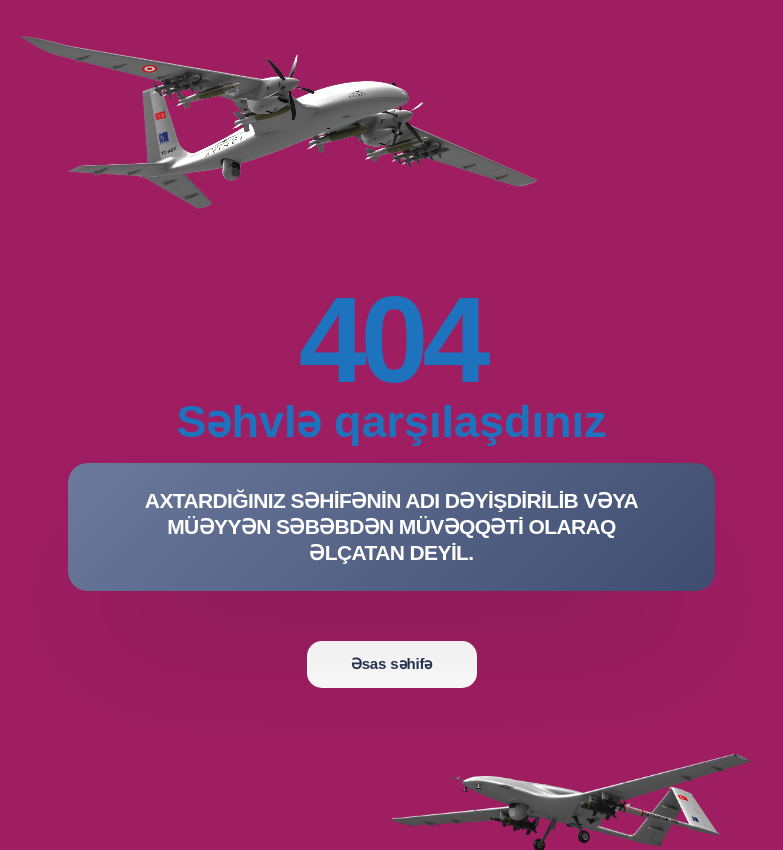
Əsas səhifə (391, 663)
